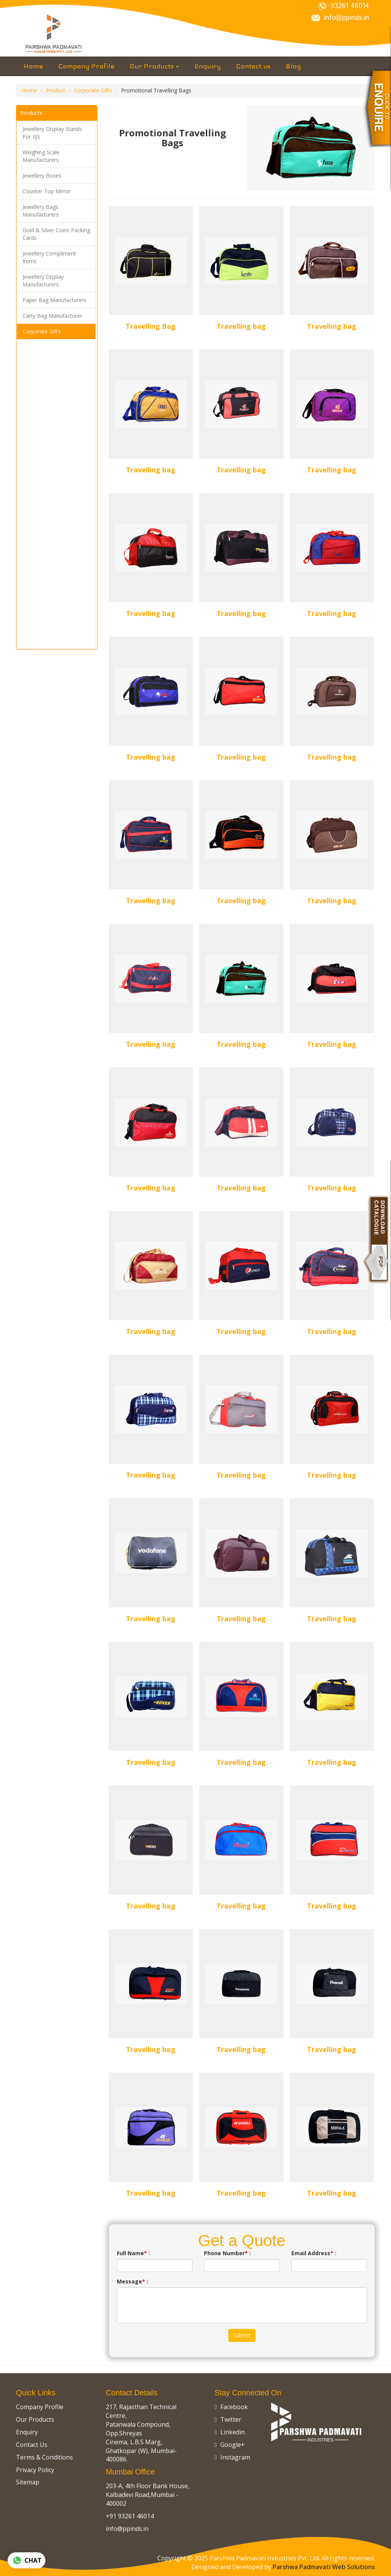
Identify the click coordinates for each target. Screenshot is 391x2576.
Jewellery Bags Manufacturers (41, 210)
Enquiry (207, 66)
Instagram (232, 2457)
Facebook (231, 2407)
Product (55, 90)
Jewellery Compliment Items (49, 257)
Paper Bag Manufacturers (54, 300)
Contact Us (31, 2444)
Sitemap (27, 2482)
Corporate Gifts (93, 90)
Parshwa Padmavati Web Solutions (324, 2567)
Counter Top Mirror (47, 191)
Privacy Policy (35, 2470)
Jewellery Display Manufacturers (43, 280)
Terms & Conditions (44, 2457)
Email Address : (313, 2253)
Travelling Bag (151, 326)
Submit (241, 2335)
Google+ (230, 2444)
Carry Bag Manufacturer (52, 315)
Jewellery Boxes (42, 175)
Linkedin (230, 2432)
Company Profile (86, 66)
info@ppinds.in (340, 18)
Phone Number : (227, 2253)
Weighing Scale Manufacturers (41, 156)
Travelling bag (241, 326)
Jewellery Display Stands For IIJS (52, 132)
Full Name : (133, 2253)
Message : (132, 2281)
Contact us (253, 66)
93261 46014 (343, 6)
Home (33, 66)
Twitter (228, 2419)
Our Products (154, 66)
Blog (293, 66)
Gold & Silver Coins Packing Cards (56, 233)
